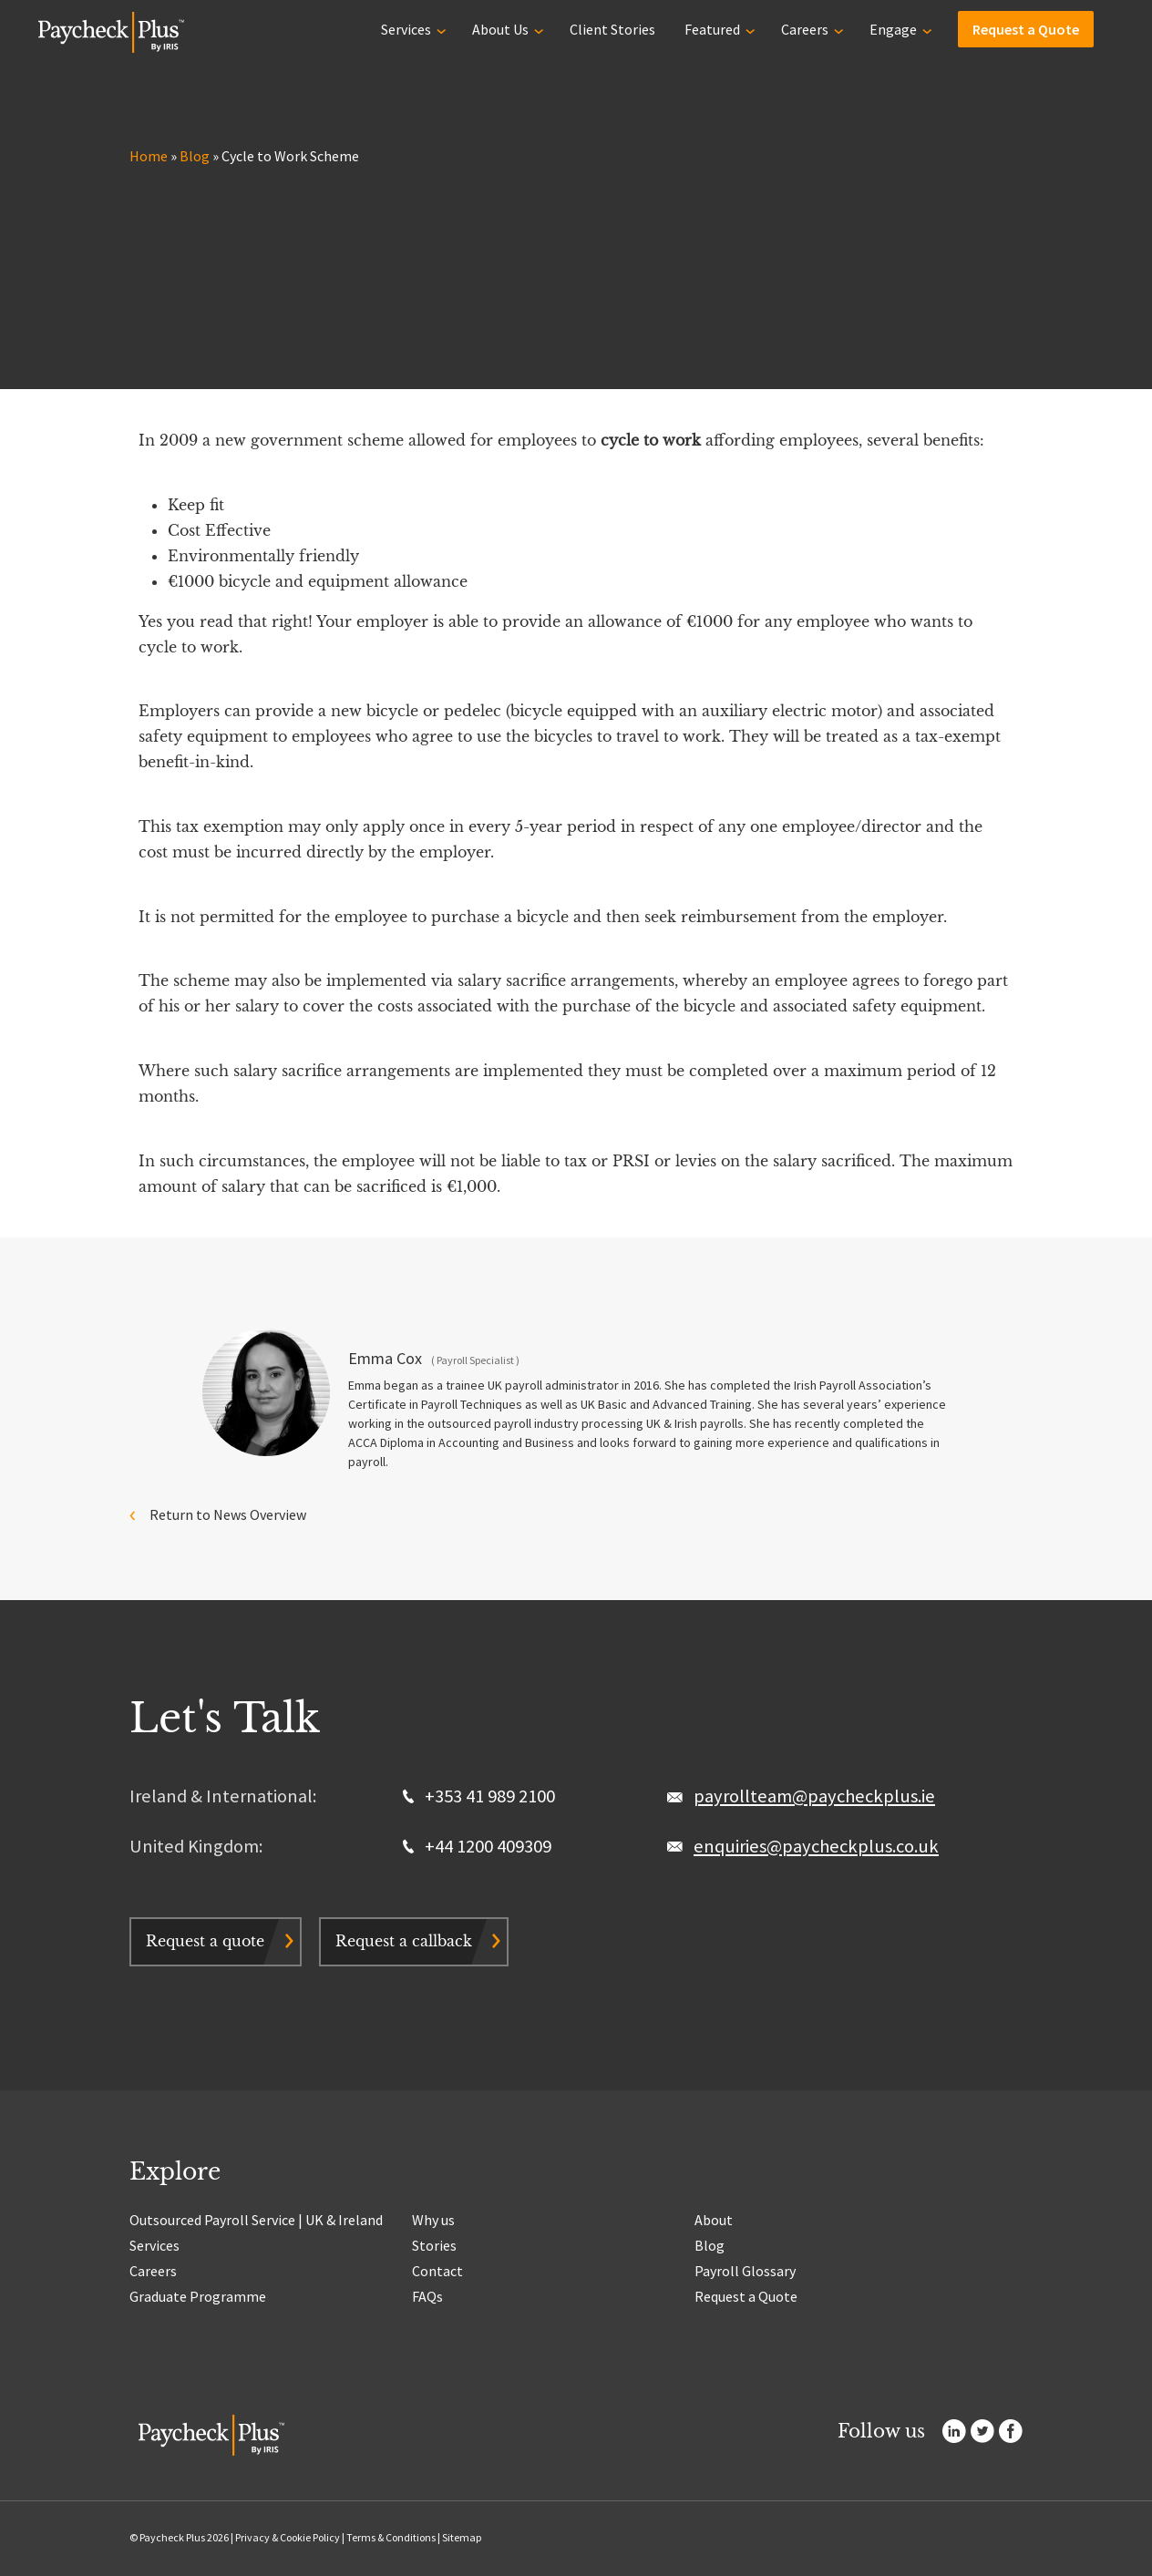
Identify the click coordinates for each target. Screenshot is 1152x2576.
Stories (434, 2245)
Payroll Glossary (745, 2271)
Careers (804, 29)
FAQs (427, 2296)
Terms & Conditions (391, 2537)
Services (406, 29)
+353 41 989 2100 (479, 1796)
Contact (437, 2271)
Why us (433, 2220)
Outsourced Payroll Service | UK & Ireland (256, 2220)
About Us (500, 29)
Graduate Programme (197, 2296)
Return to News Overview (227, 1514)
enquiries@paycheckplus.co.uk (816, 1846)
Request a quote (205, 1941)
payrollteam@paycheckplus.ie (814, 1796)
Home (148, 156)
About (713, 2220)
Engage (893, 29)
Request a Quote (1025, 29)
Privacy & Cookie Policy (287, 2537)
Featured (712, 29)
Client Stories (612, 29)
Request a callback (403, 1941)
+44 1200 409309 (477, 1846)
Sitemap (461, 2537)
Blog (195, 156)
